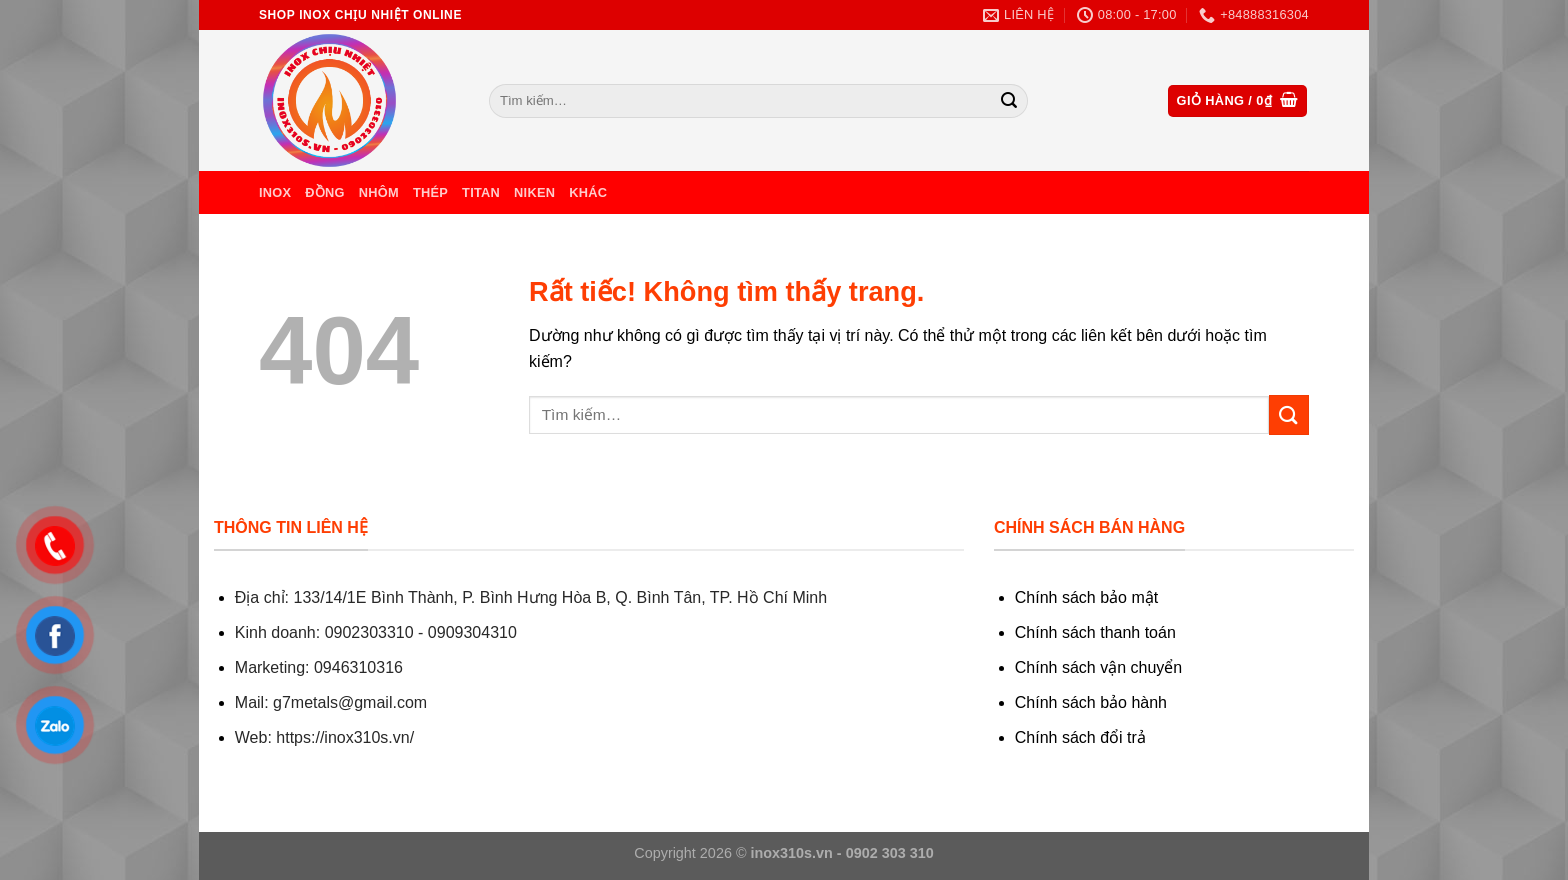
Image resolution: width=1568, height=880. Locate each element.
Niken (534, 192)
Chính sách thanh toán (1095, 632)
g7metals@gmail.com (350, 702)
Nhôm (379, 192)
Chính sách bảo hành (1091, 702)
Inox (275, 192)
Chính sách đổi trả (1080, 737)
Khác (588, 192)
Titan (481, 192)
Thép (430, 192)
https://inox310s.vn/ (345, 737)
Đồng (324, 192)
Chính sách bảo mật (1086, 597)
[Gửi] (1009, 101)
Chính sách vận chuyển (1098, 667)
